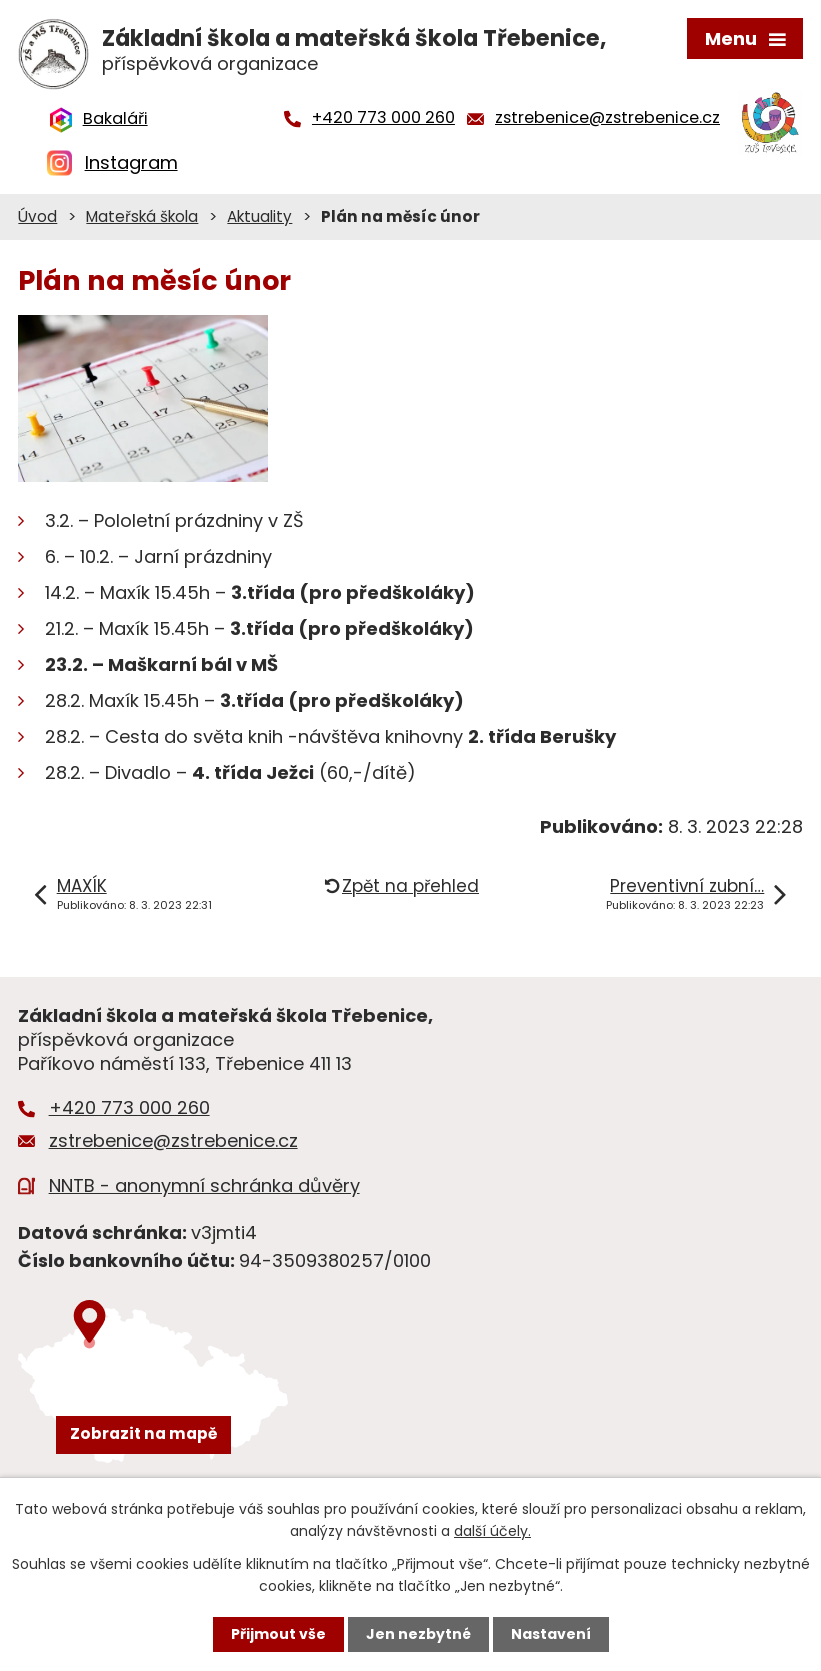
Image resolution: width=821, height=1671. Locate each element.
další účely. (492, 1531)
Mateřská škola (142, 216)
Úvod (37, 216)
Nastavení (551, 1634)
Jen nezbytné (418, 1634)
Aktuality (259, 216)
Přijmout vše (278, 1634)
